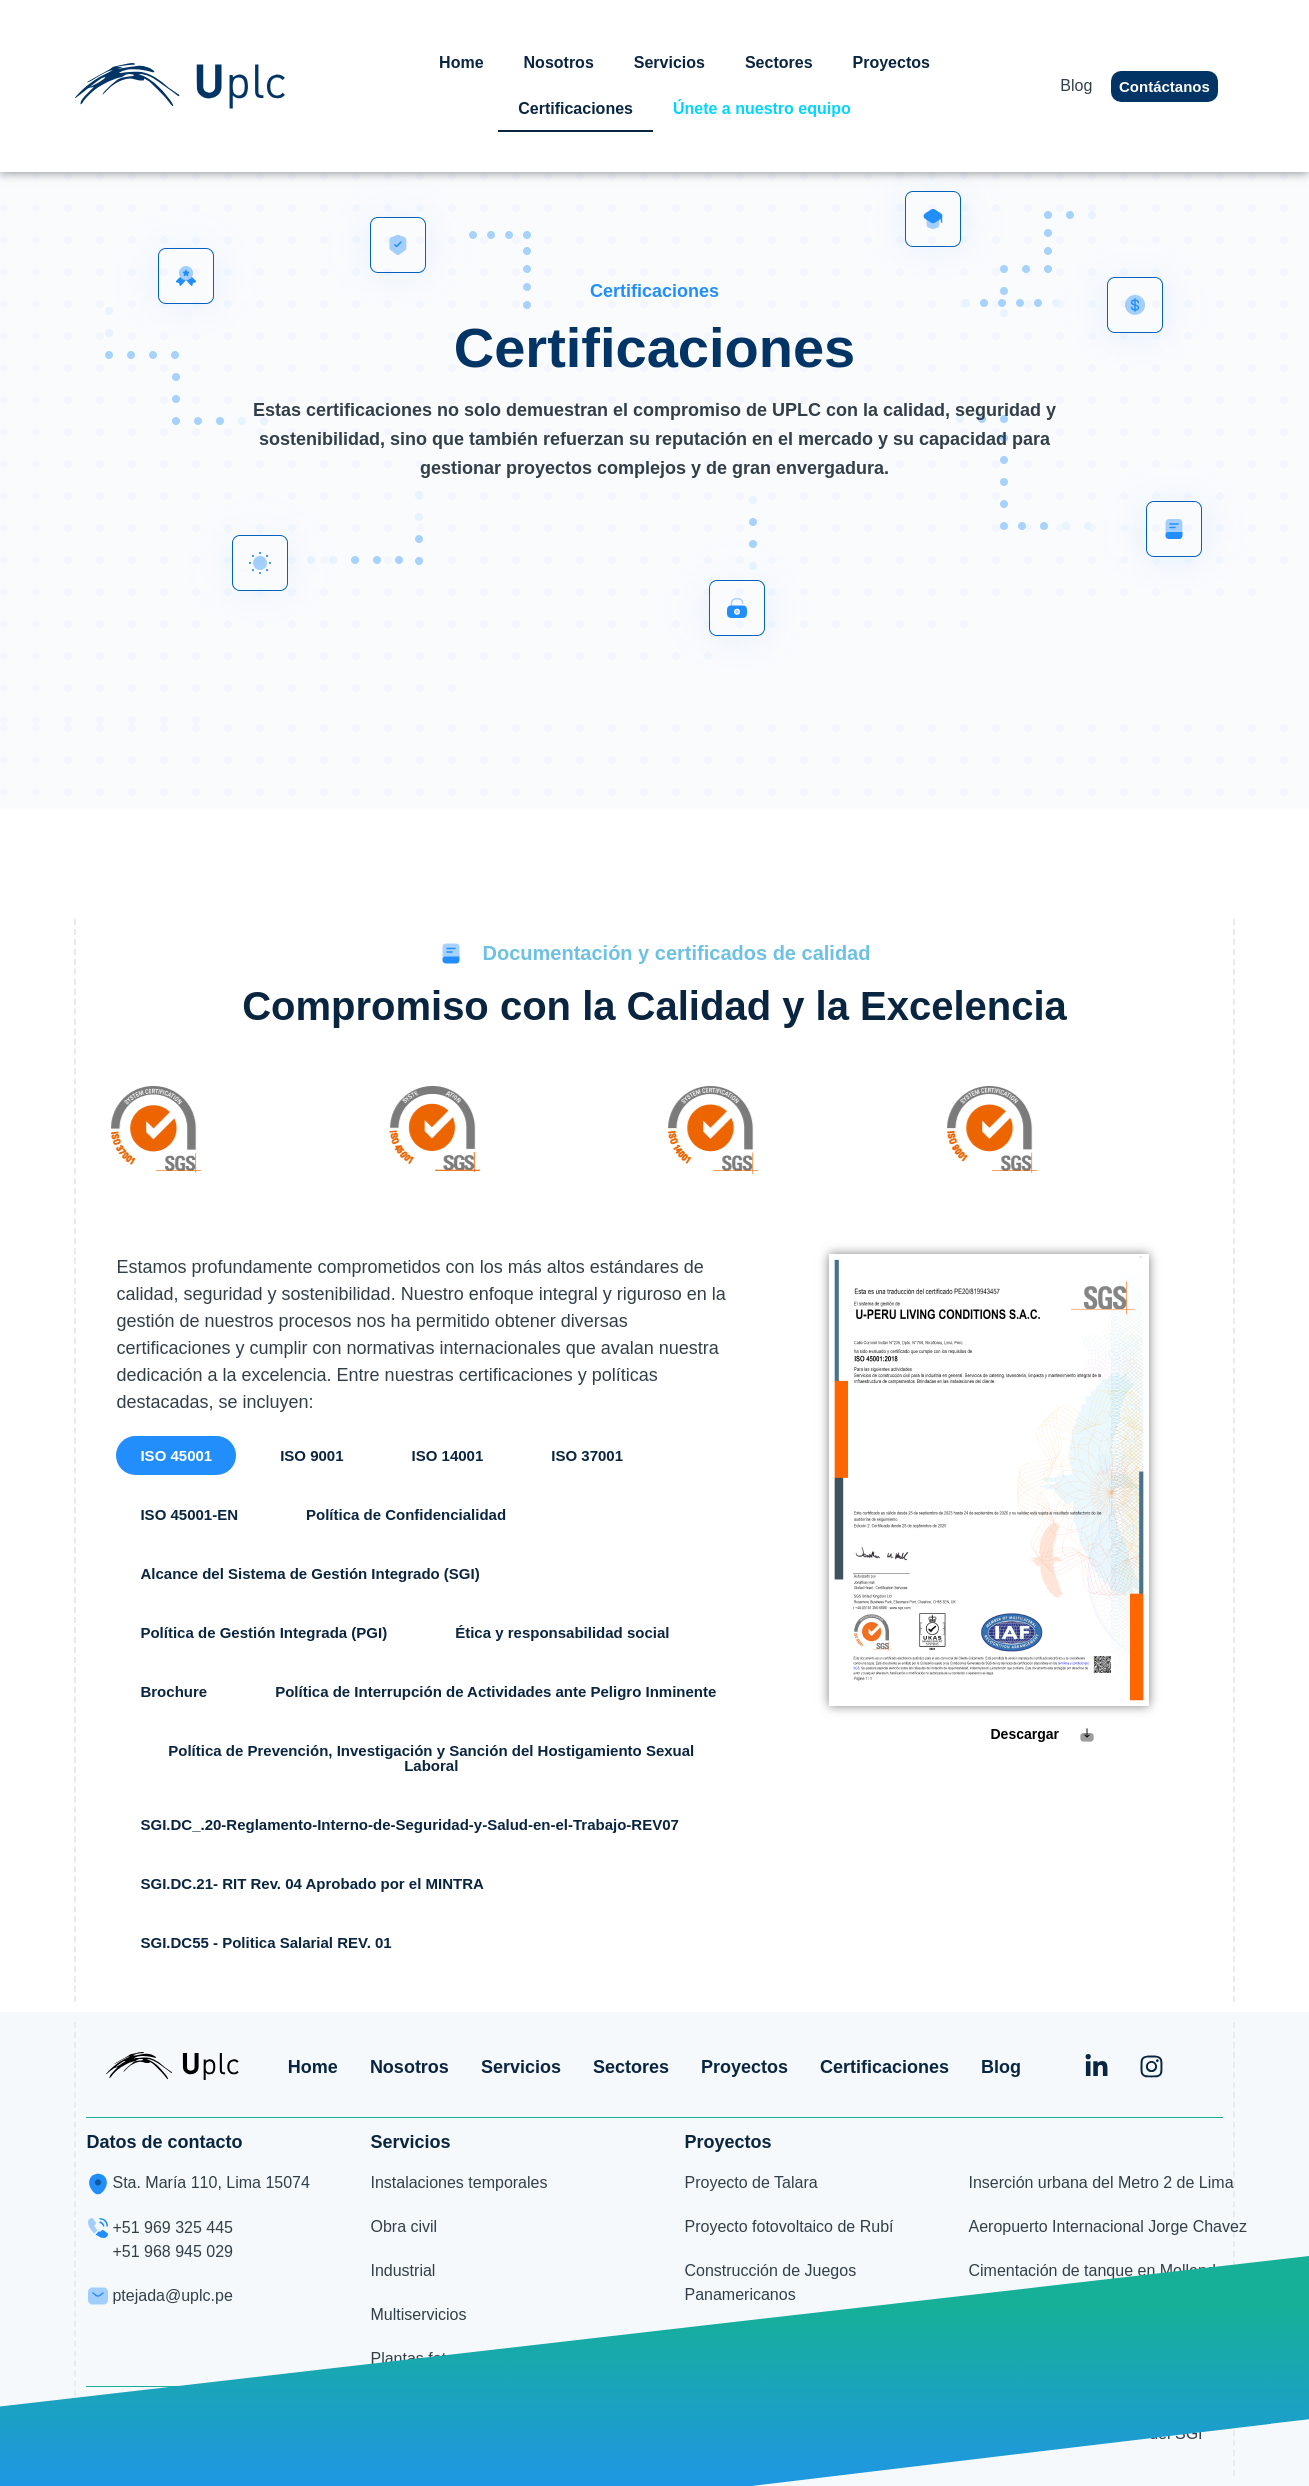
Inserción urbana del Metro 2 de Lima (1101, 2182)
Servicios (669, 62)
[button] (176, 1455)
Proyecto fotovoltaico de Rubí (788, 2226)
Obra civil (403, 2226)
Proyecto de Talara (750, 2182)
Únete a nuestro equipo (762, 108)
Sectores (779, 62)
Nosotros (559, 62)
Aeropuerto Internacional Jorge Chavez (1108, 2226)
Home (461, 62)
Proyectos (891, 62)
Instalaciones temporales (458, 2182)
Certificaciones (575, 108)
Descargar (1025, 1734)
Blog (1076, 85)
